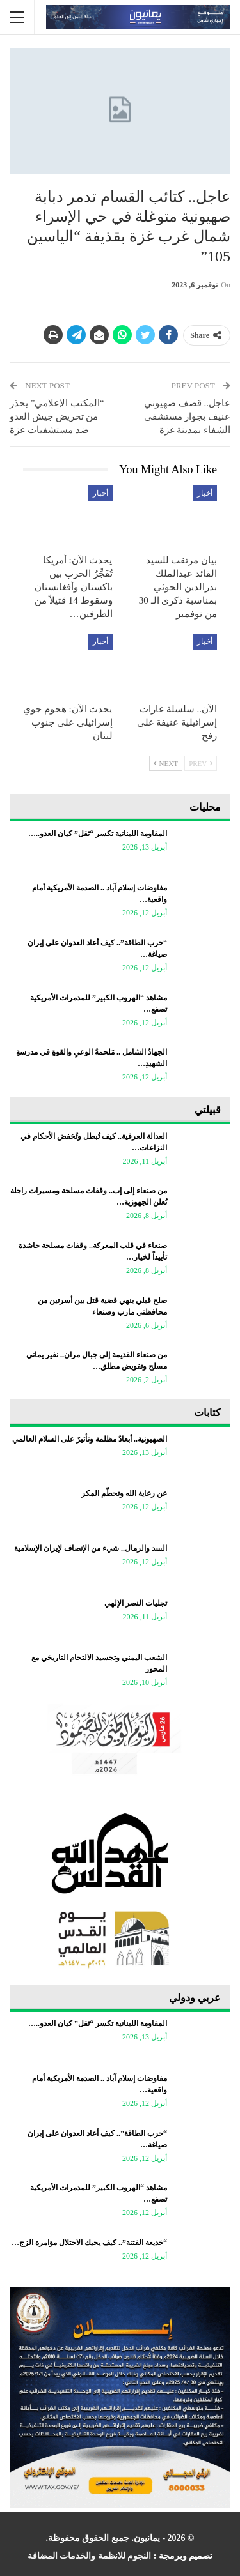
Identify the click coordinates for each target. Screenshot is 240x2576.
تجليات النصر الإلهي (135, 1603)
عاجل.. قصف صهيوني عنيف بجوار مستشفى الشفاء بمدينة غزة (187, 416)
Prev (200, 763)
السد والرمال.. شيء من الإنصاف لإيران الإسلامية (90, 1548)
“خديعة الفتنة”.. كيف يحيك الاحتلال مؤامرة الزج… (89, 2242)
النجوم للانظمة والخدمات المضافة (90, 2556)
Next (166, 763)
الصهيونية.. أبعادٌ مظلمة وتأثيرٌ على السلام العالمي (89, 1439)
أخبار (204, 493)
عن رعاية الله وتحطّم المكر (124, 1493)
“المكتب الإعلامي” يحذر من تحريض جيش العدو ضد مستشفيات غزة (57, 416)
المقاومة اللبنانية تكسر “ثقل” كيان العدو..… (97, 833)
